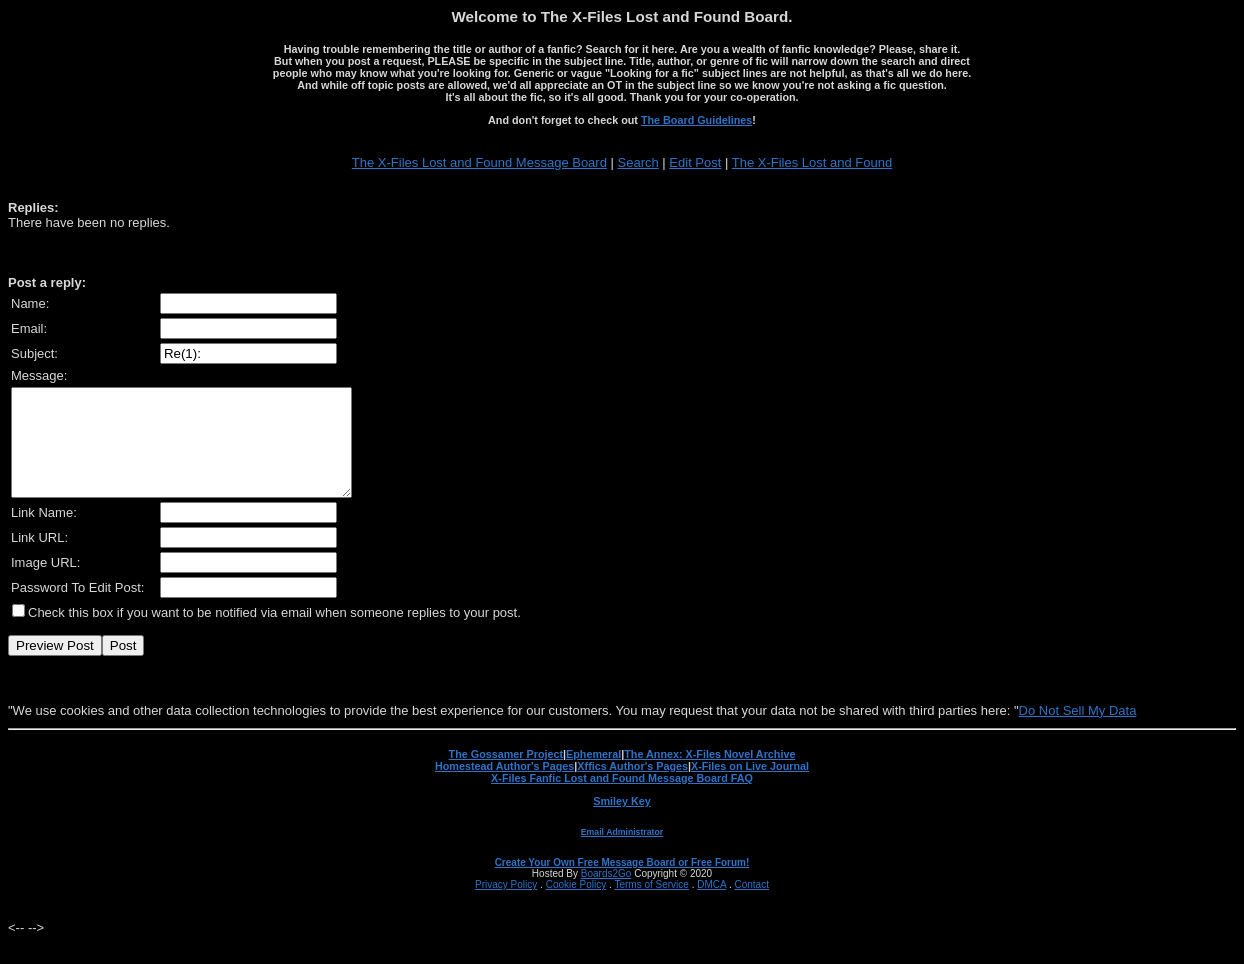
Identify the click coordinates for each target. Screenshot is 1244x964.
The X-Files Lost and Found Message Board (479, 162)
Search (638, 162)
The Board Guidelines (696, 120)
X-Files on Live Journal (750, 787)
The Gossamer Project (506, 775)
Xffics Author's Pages (632, 787)
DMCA (711, 905)
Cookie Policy (576, 905)
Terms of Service (651, 905)
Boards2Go (606, 894)
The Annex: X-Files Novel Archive (709, 775)
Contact (751, 905)
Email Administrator (622, 853)
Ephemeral (593, 775)
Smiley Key (622, 822)
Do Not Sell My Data (1078, 731)
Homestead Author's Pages (504, 787)
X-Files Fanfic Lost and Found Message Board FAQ (622, 799)
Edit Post (695, 162)
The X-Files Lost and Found (812, 162)
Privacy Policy (506, 905)
